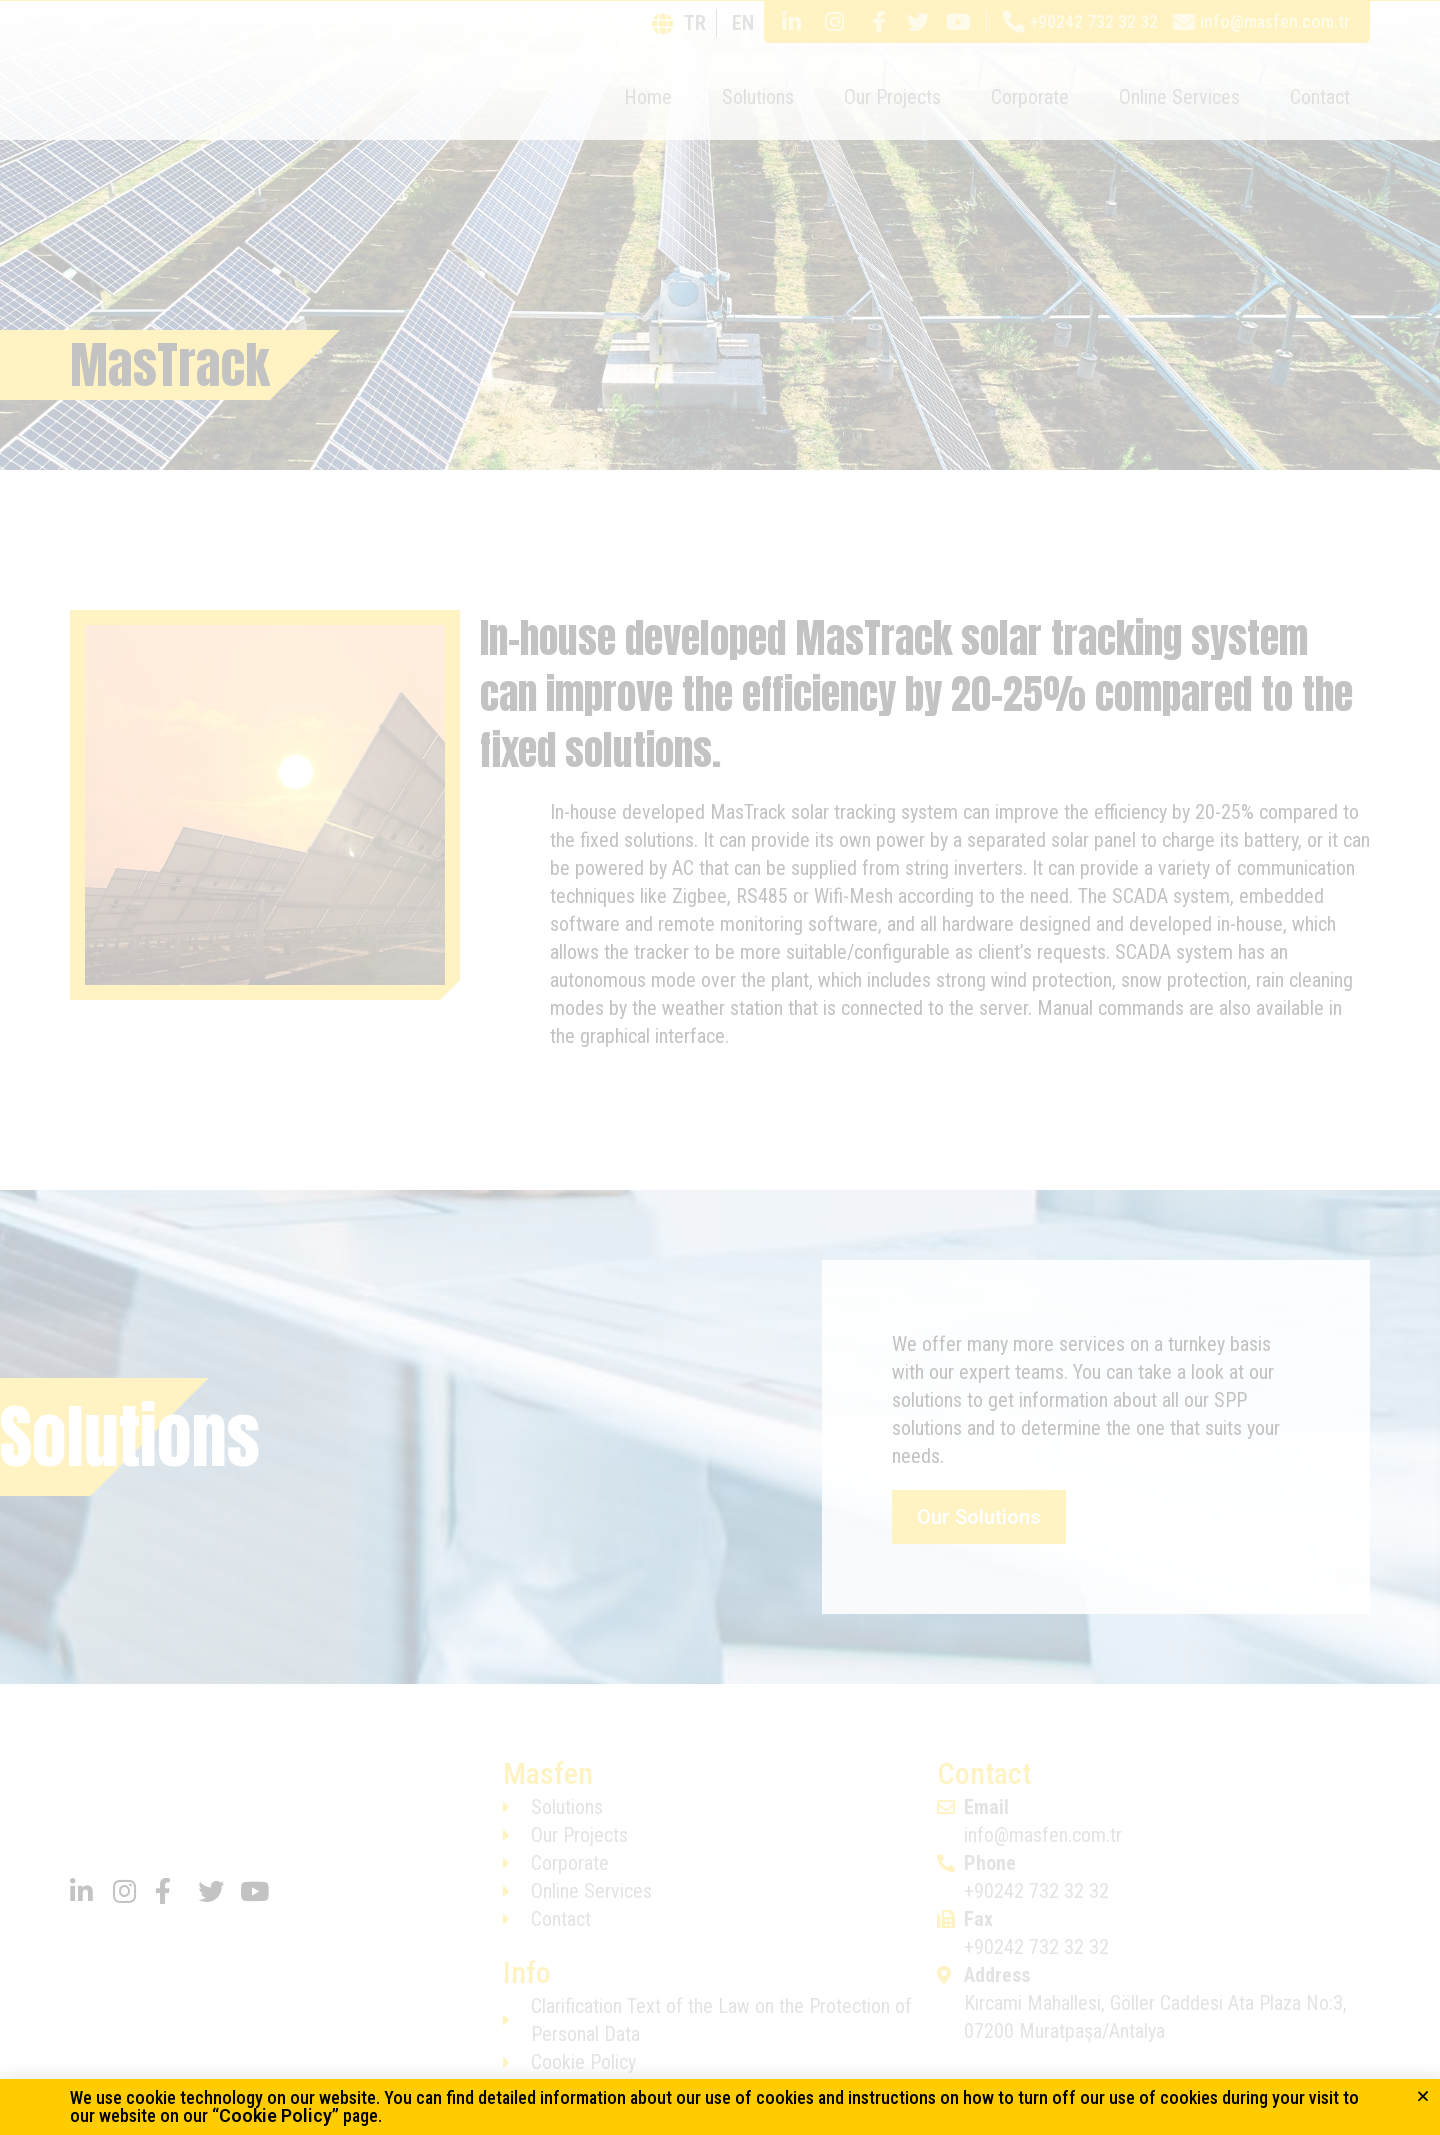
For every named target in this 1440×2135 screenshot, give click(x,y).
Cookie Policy (275, 2115)
